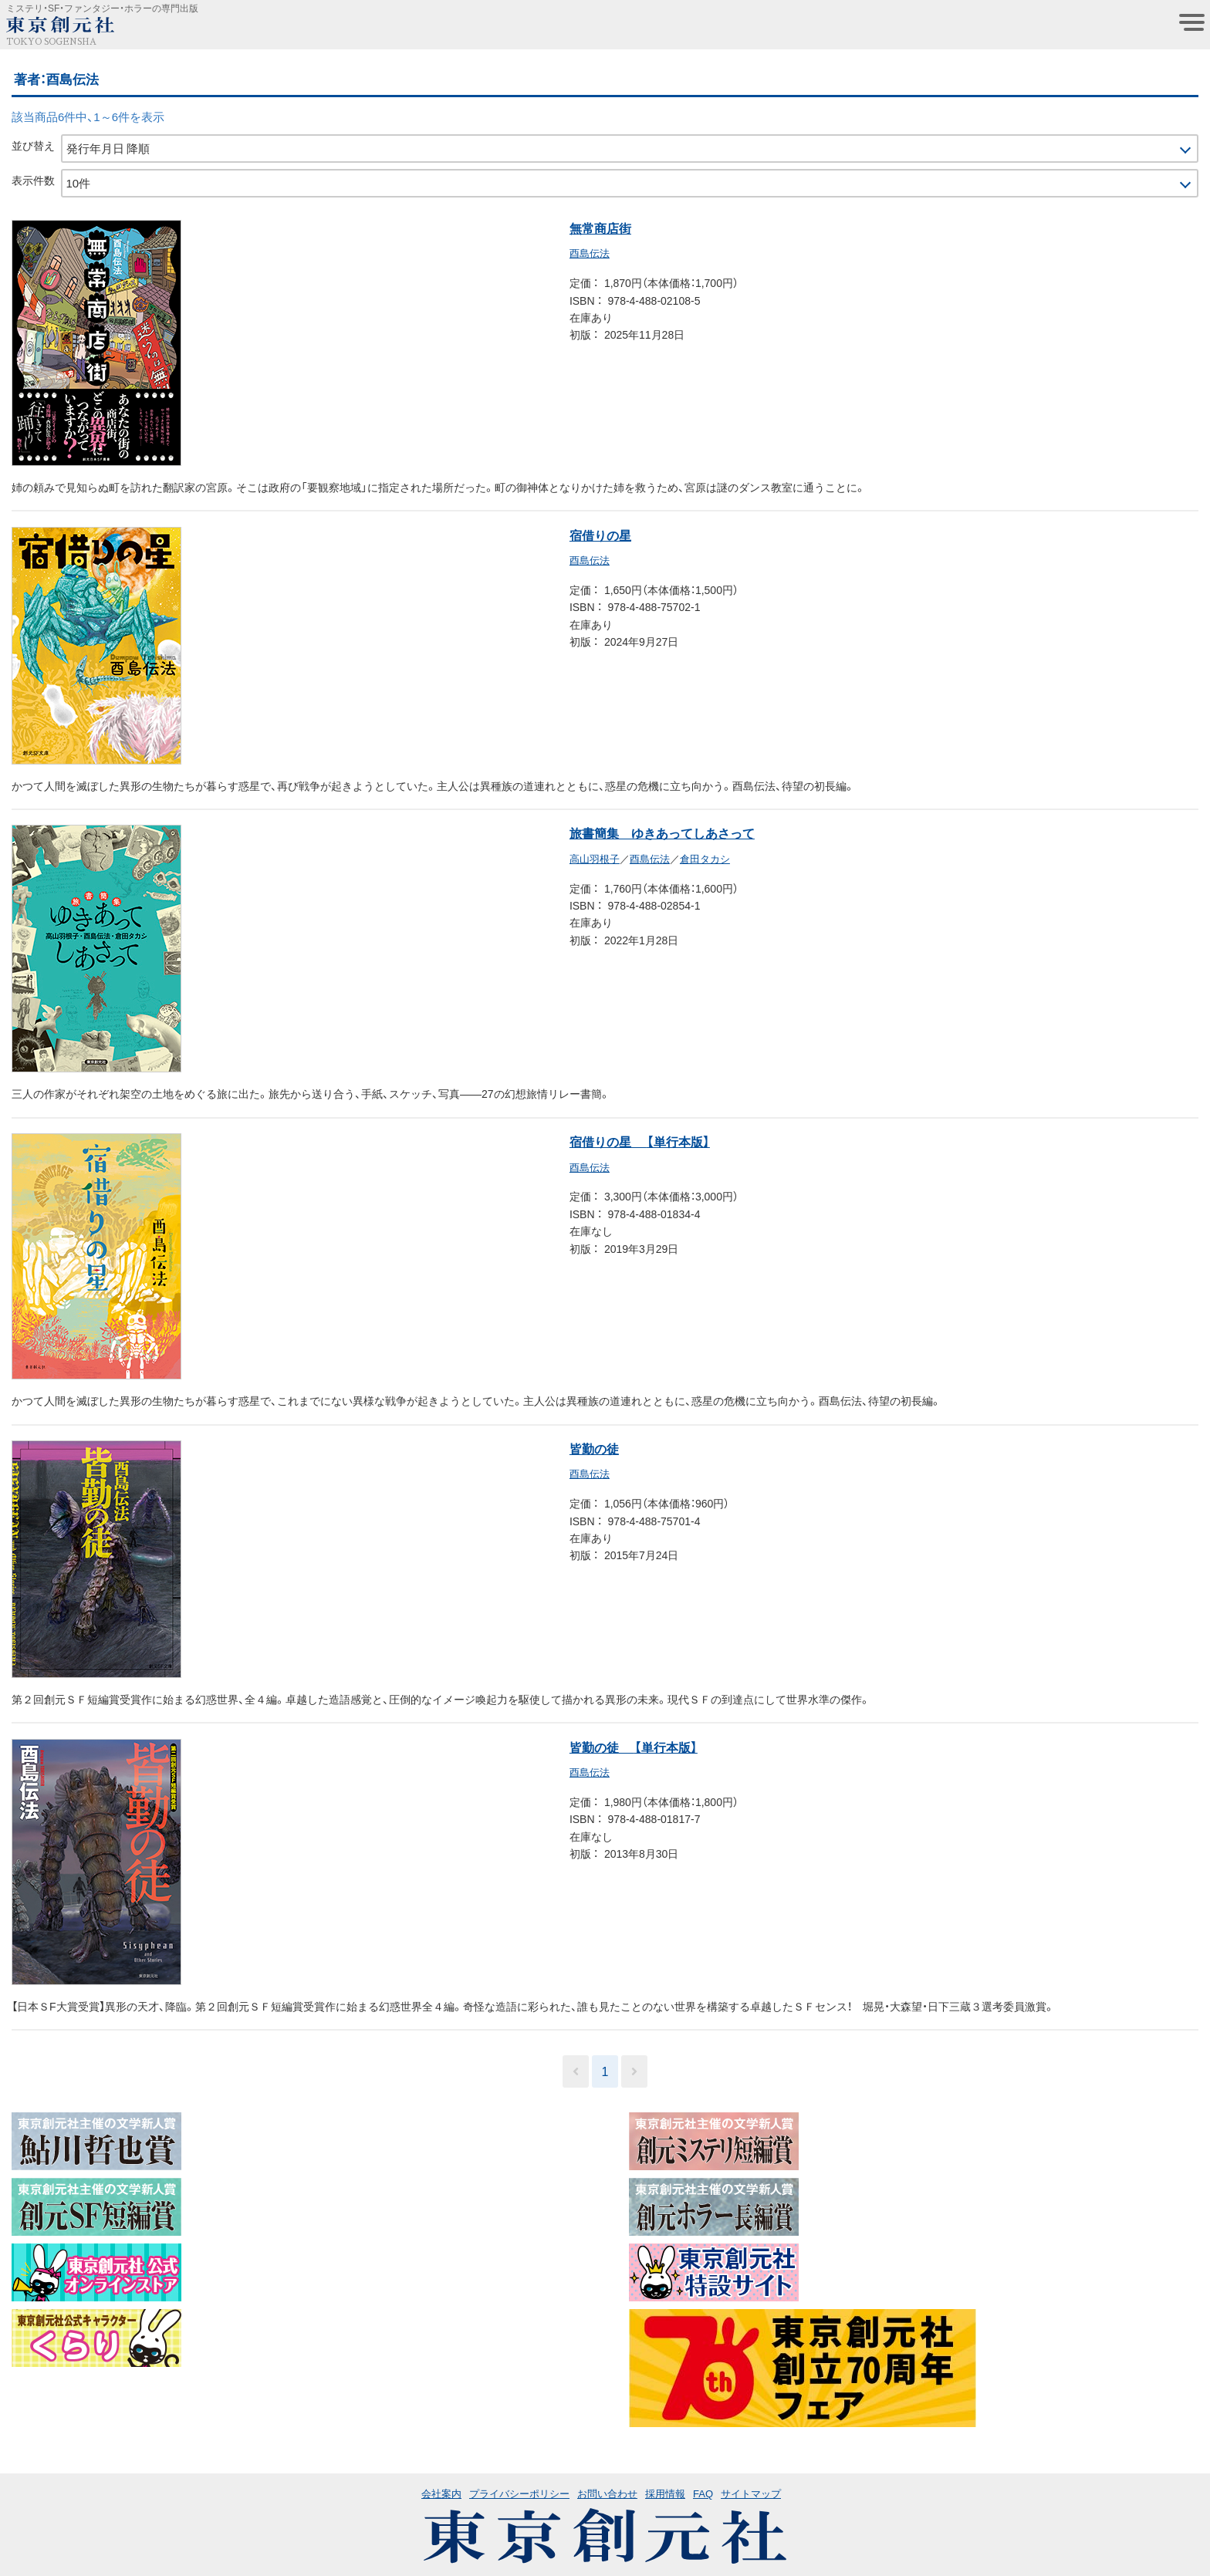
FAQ (703, 2493)
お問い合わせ (607, 2493)
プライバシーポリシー (519, 2493)
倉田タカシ (705, 858)
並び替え (33, 145)
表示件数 (33, 179)
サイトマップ (751, 2493)
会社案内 (441, 2493)
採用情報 (665, 2493)
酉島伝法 (590, 252)
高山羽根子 (595, 858)
